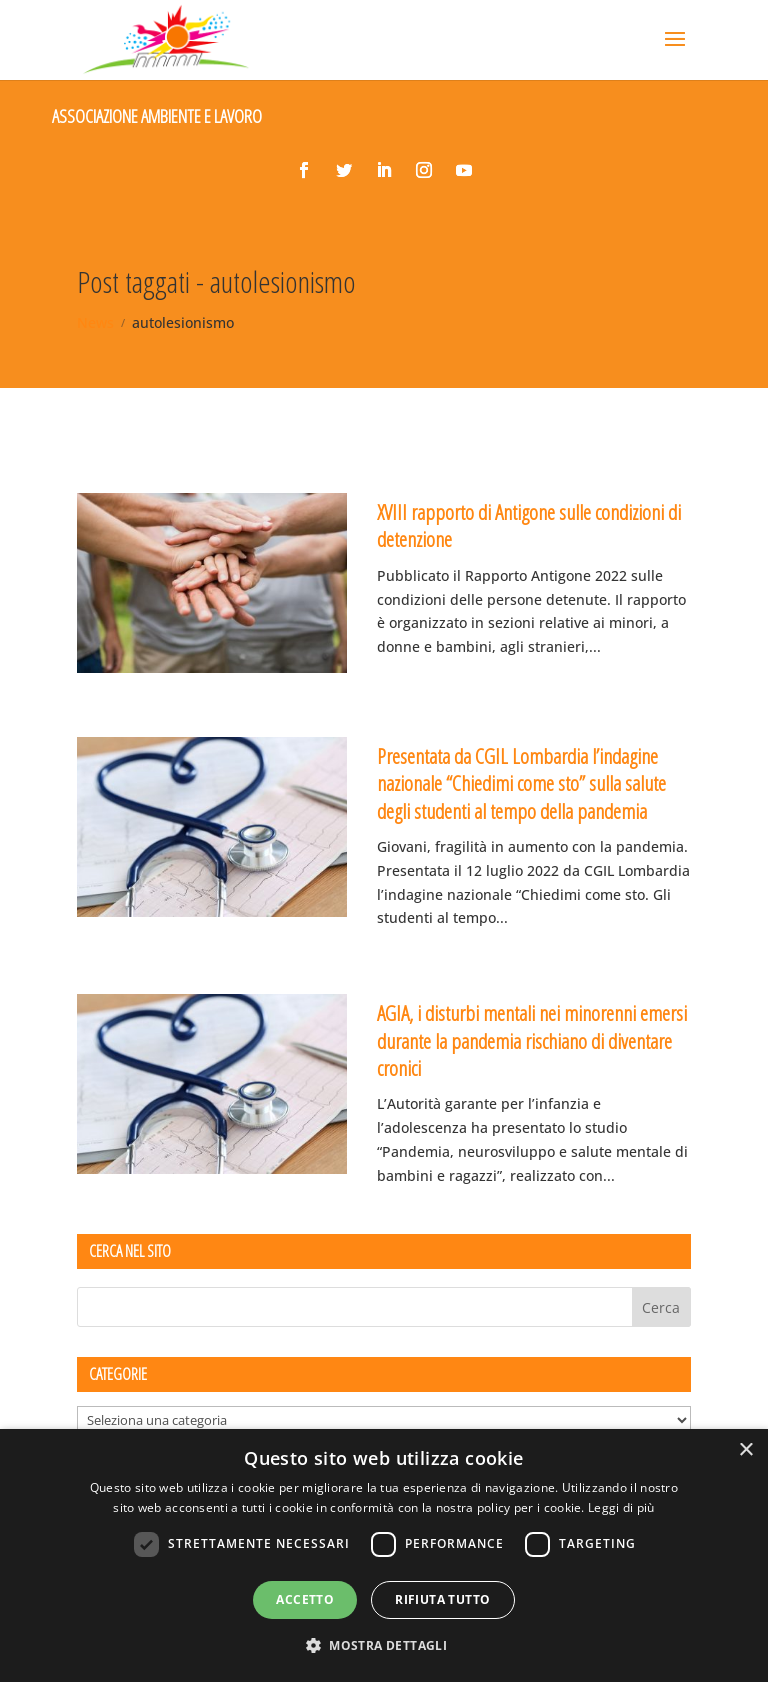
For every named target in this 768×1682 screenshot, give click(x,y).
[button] (384, 1646)
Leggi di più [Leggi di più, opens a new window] (621, 1507)
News (95, 322)
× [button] (745, 1450)
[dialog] (384, 1555)
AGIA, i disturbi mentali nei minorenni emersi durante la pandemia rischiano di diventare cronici (532, 1040)
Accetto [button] (305, 1599)
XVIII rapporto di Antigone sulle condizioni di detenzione (529, 525)
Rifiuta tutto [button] (442, 1599)
